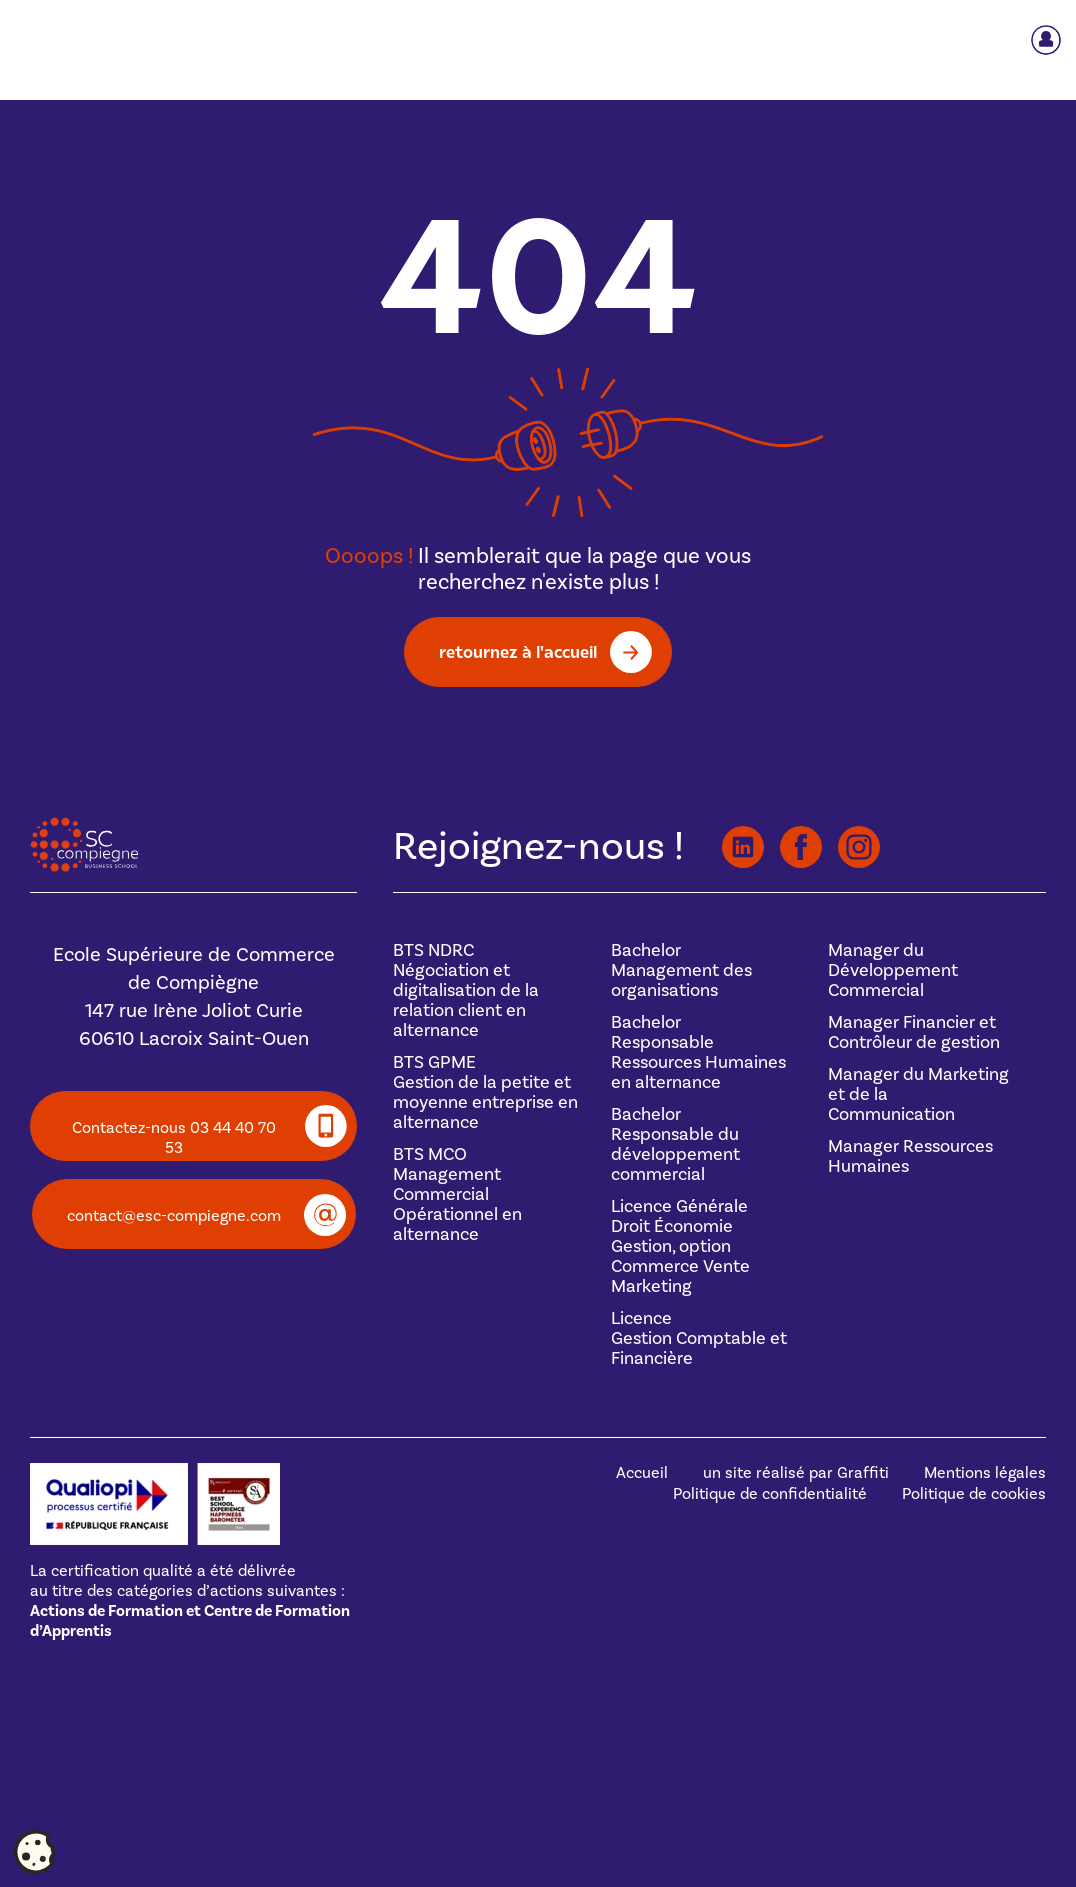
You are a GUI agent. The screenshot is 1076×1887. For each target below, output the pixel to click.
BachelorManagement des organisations (681, 970)
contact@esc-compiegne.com (174, 1216)
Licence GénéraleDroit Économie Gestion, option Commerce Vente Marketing (680, 1246)
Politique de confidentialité (770, 1494)
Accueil (642, 1473)
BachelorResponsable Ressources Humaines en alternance (698, 1052)
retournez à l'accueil (518, 651)
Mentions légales (985, 1473)
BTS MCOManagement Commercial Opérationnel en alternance (457, 1194)
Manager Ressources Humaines (910, 1156)
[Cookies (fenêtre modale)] (35, 1853)
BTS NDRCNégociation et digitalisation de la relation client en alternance (466, 990)
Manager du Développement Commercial (893, 970)
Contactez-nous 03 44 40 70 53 (174, 1138)
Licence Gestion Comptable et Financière (699, 1338)
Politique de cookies (974, 1494)
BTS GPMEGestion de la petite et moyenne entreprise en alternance (485, 1092)
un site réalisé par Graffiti (796, 1473)
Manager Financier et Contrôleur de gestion (914, 1032)
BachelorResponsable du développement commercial (675, 1144)
